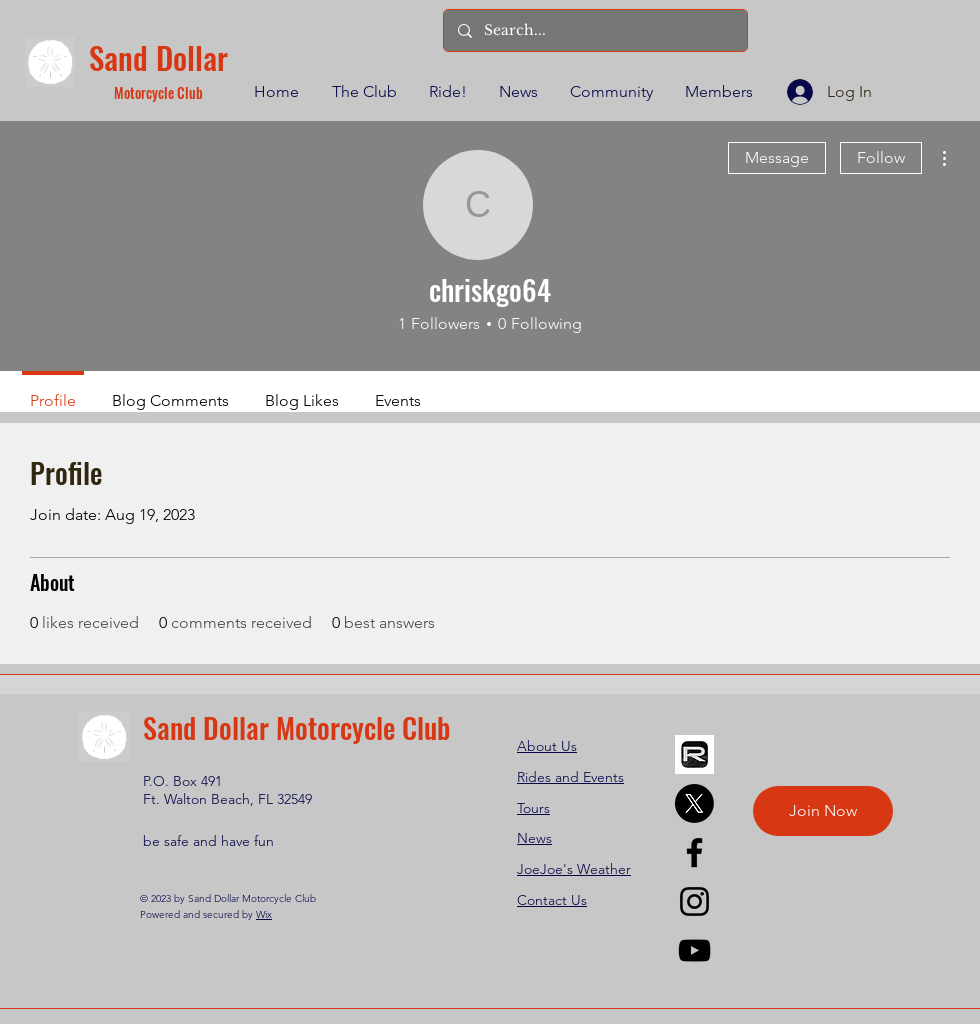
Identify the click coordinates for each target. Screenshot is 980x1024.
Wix (264, 914)
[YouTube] (694, 950)
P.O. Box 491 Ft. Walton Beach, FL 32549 (227, 790)
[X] (694, 803)
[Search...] (594, 30)
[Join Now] (823, 811)
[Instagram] (694, 901)
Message (777, 157)
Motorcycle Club (158, 92)
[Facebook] (694, 852)
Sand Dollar (158, 57)
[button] (363, 92)
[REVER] (694, 754)
